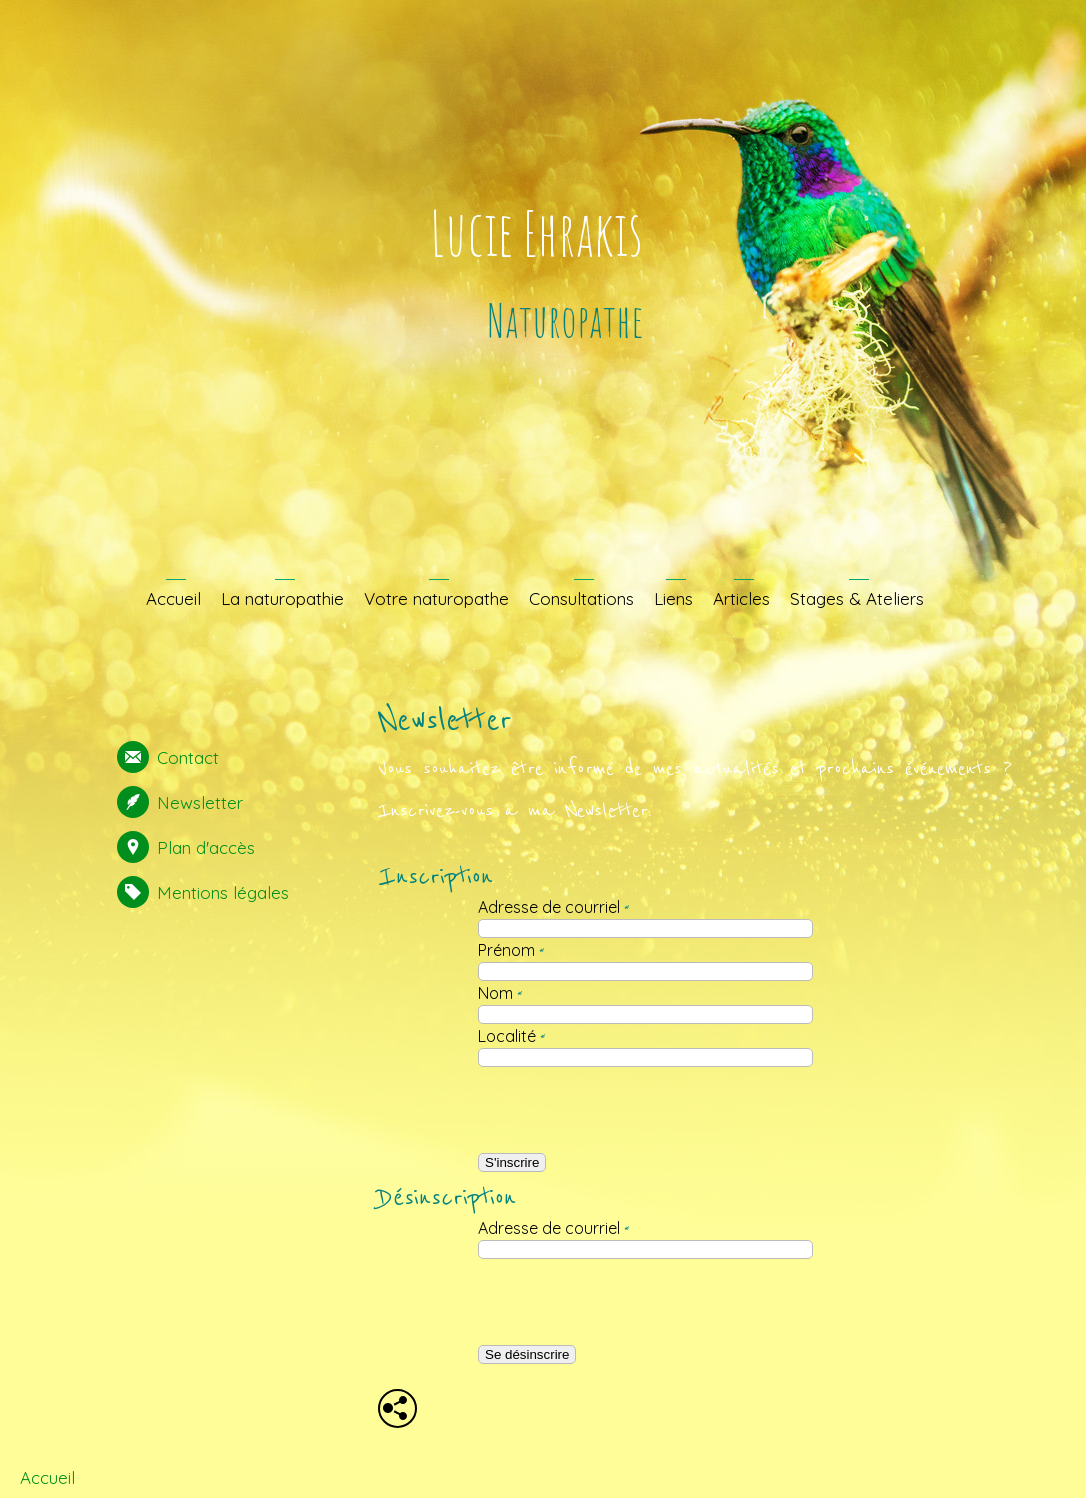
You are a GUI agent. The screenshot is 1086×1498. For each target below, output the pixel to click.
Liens (673, 598)
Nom (500, 993)
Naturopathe (565, 319)
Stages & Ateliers (857, 598)
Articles (741, 598)
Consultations (581, 598)
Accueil (173, 598)
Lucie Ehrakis (536, 233)
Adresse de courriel (553, 907)
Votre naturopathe (436, 598)
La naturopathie (282, 598)
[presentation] (632, 1110)
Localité (511, 1036)
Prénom (511, 950)
